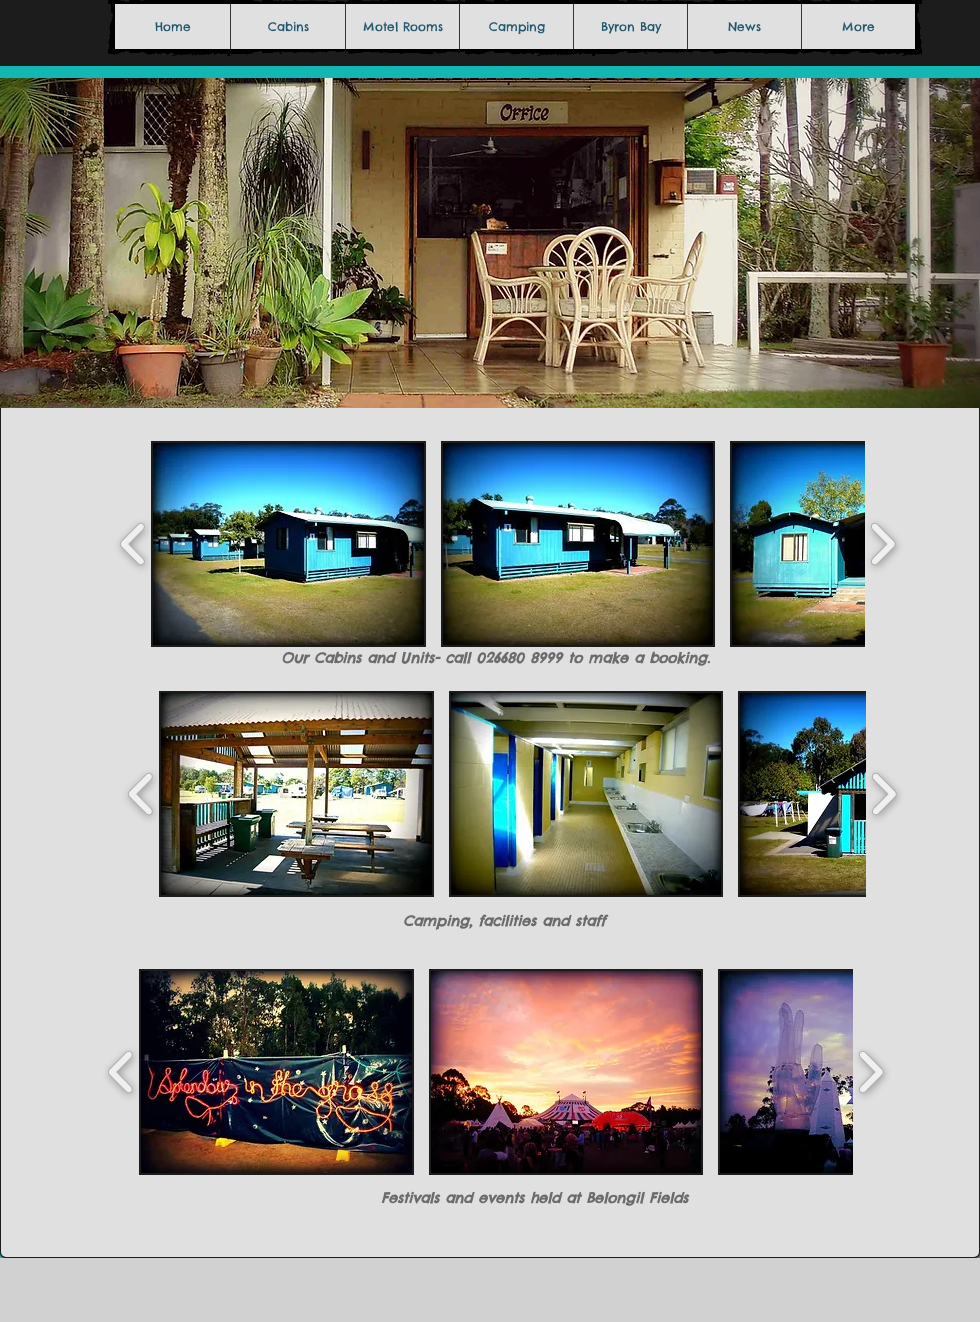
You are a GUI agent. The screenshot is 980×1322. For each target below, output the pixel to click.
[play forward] (882, 544)
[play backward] (133, 544)
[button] (288, 544)
